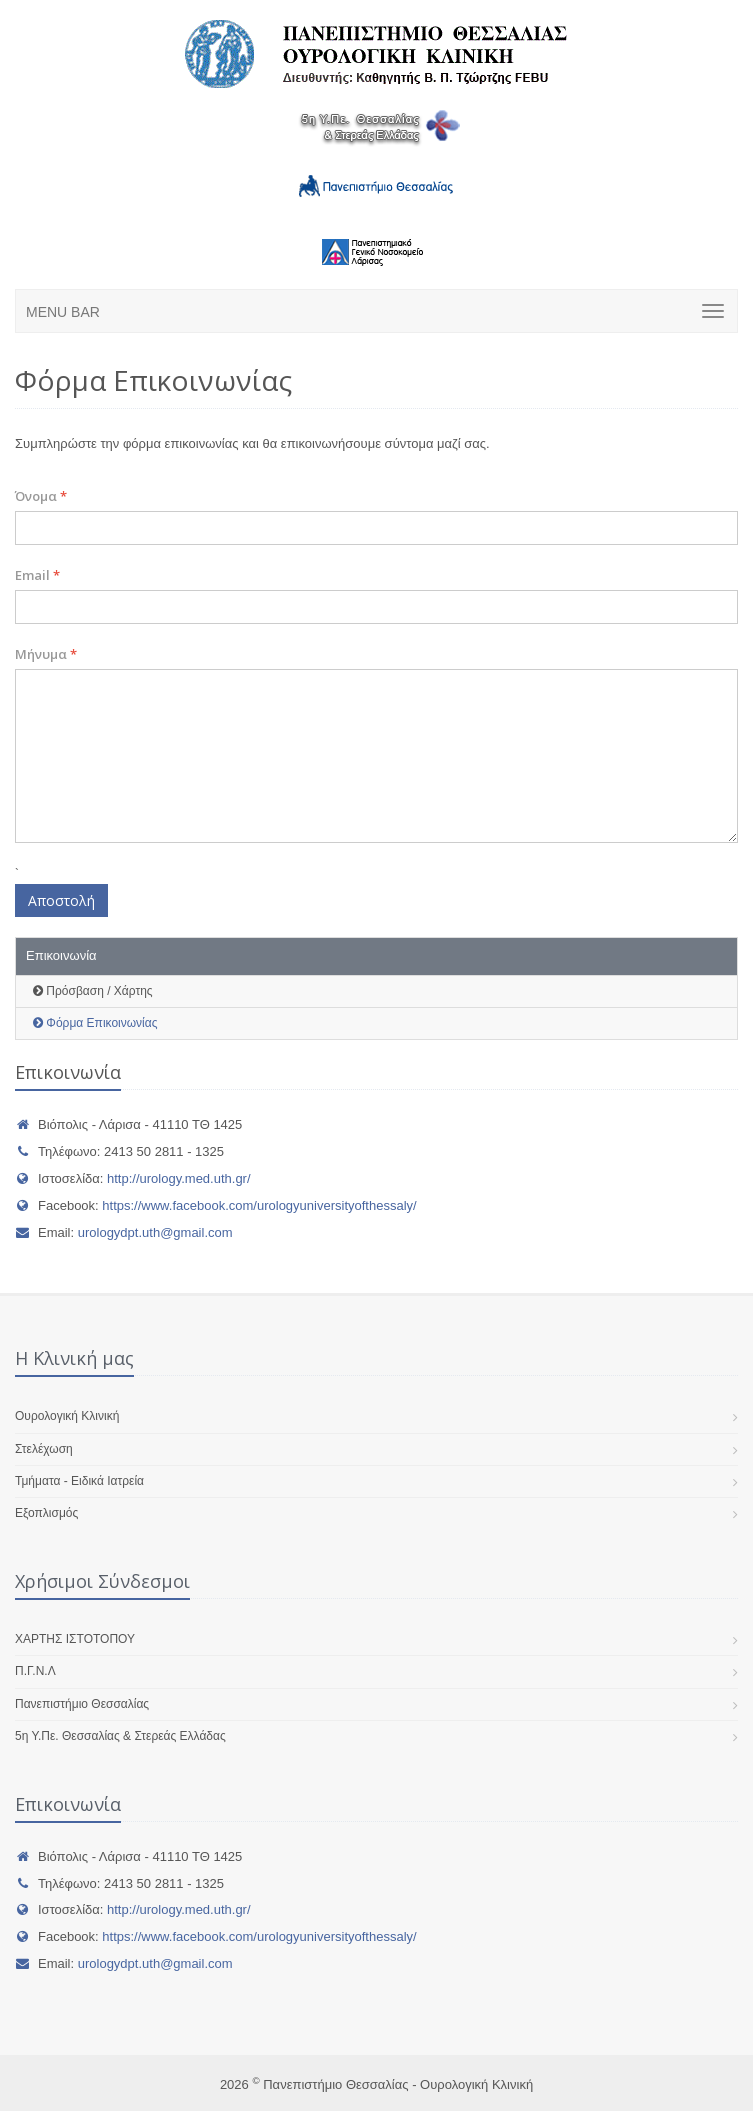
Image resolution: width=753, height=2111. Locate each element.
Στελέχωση (44, 1449)
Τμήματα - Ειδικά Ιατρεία (79, 1481)
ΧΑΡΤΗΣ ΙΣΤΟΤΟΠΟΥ (75, 1639)
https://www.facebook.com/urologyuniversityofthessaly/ (259, 1205)
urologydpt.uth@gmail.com (155, 1232)
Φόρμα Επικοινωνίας (95, 1023)
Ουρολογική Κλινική (67, 1416)
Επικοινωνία (61, 955)
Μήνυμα (46, 654)
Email (37, 575)
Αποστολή (61, 900)
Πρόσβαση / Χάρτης (93, 991)
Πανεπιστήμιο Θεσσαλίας (82, 1704)
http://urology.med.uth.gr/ (179, 1178)
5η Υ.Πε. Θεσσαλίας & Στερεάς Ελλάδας (120, 1736)
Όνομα (41, 496)
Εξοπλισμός (46, 1513)
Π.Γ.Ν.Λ (35, 1671)
